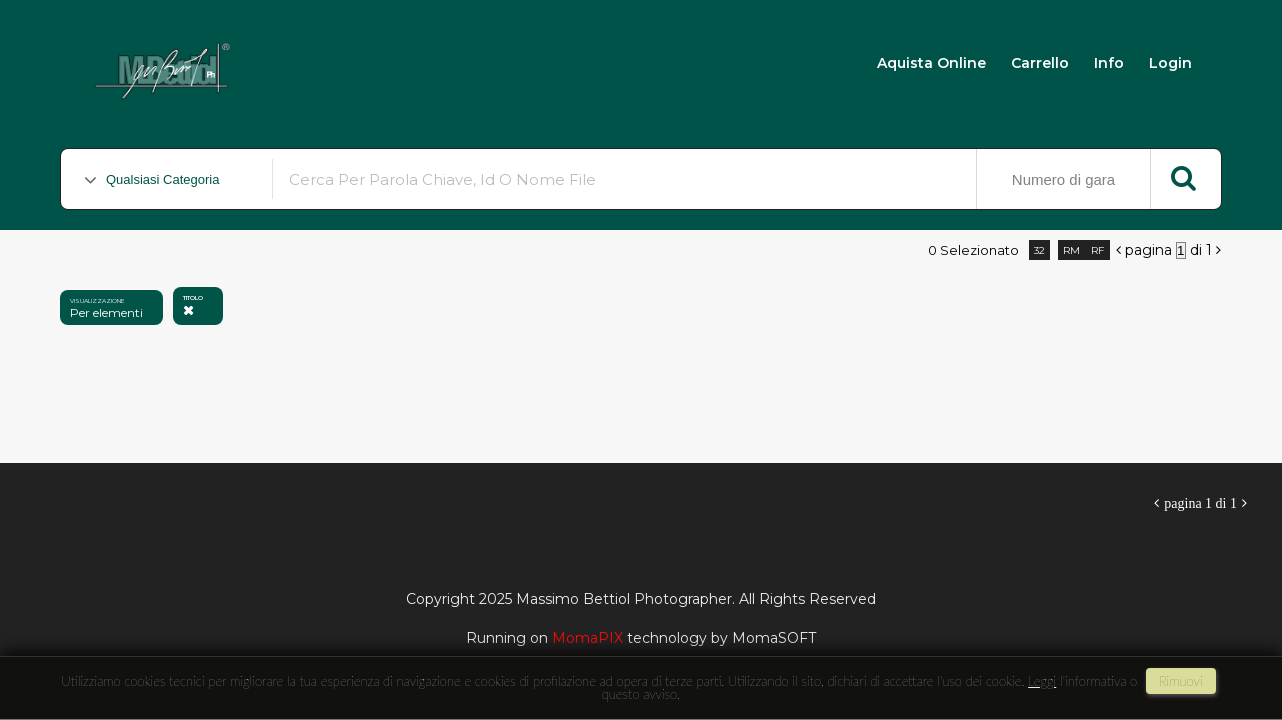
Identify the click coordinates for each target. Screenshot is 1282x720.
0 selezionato (973, 250)
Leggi (1042, 681)
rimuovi (1181, 681)
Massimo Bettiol (351, 61)
